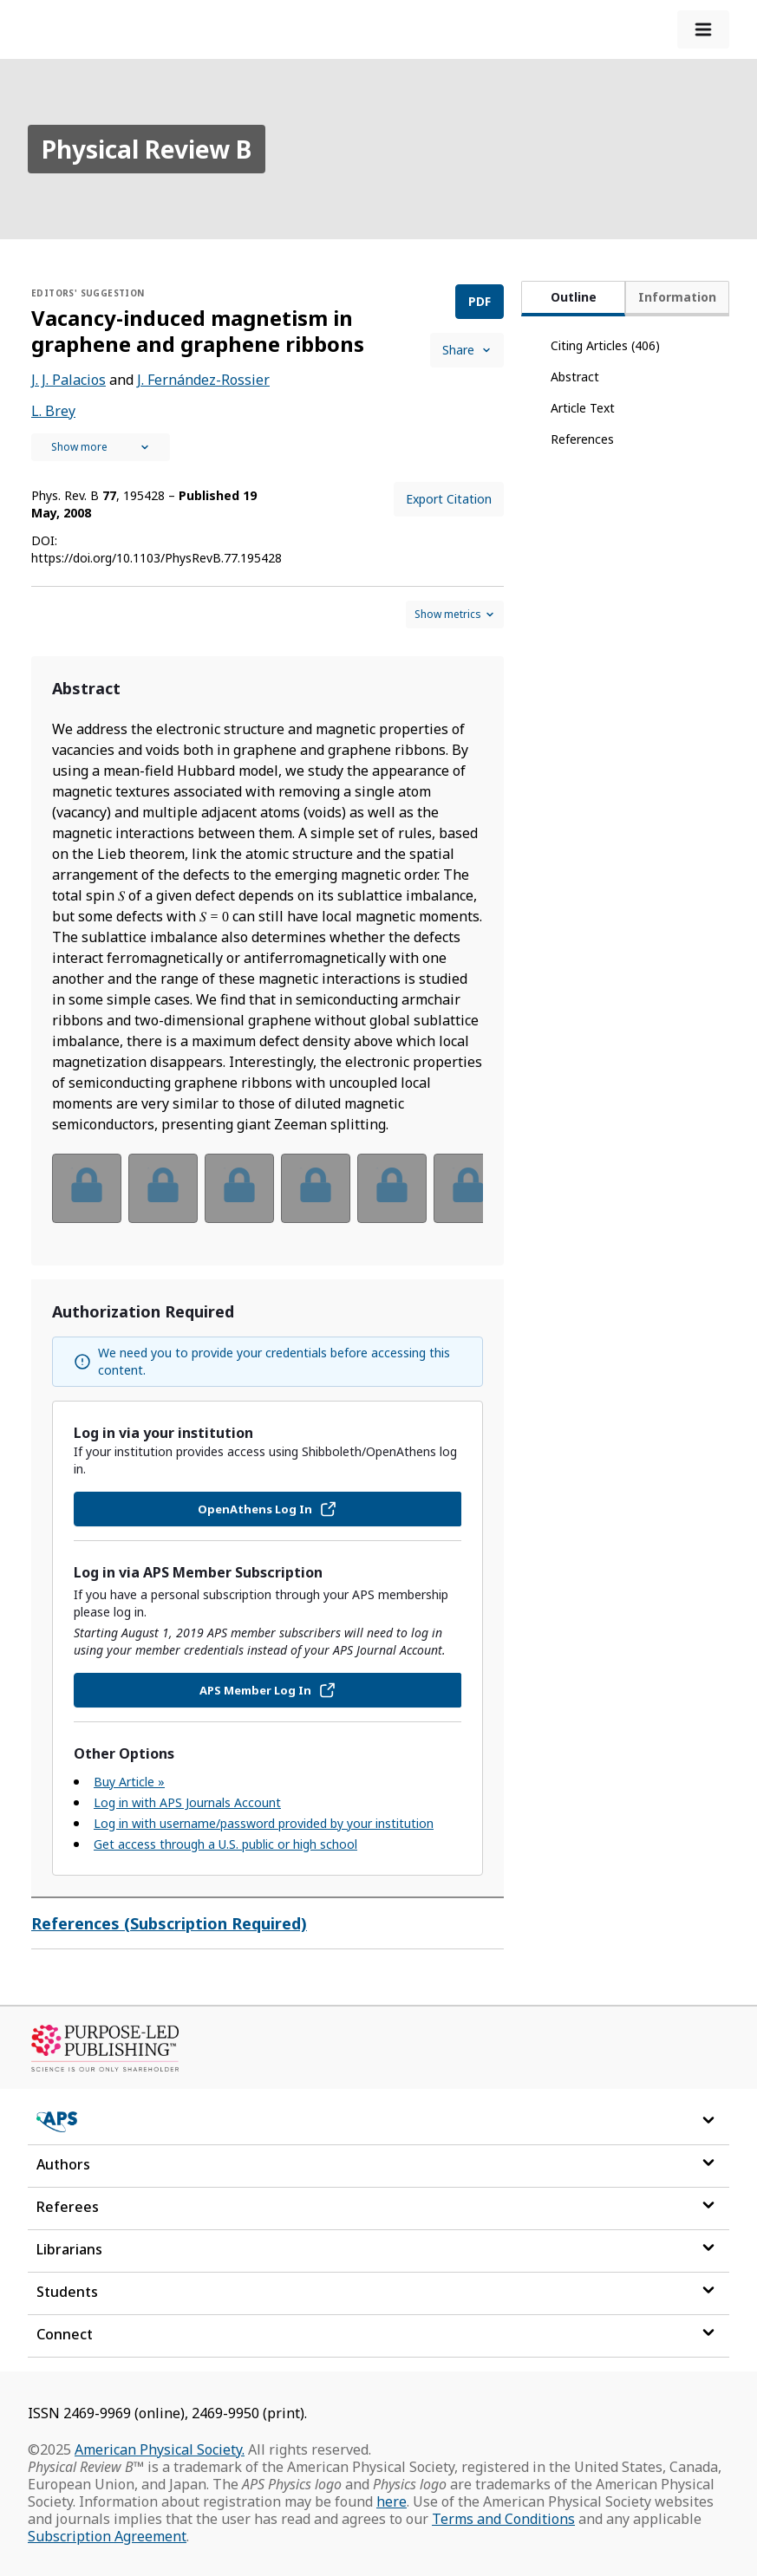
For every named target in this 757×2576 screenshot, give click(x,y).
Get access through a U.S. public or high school (225, 1844)
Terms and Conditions (503, 2518)
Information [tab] (677, 297)
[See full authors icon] (100, 447)
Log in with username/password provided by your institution (264, 1823)
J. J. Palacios (68, 379)
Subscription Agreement (107, 2536)
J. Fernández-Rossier (203, 379)
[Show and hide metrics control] (455, 614)
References (582, 439)
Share (467, 350)
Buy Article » (129, 1781)
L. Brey (53, 410)
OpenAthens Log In (267, 1509)
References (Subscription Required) (169, 1923)
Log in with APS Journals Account (187, 1802)
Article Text (583, 408)
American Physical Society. (160, 2449)
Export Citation (449, 499)
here (391, 2501)
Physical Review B (146, 149)
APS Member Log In (267, 1690)
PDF (479, 301)
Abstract (575, 376)
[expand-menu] (703, 29)
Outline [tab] (574, 297)
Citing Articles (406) (605, 345)
